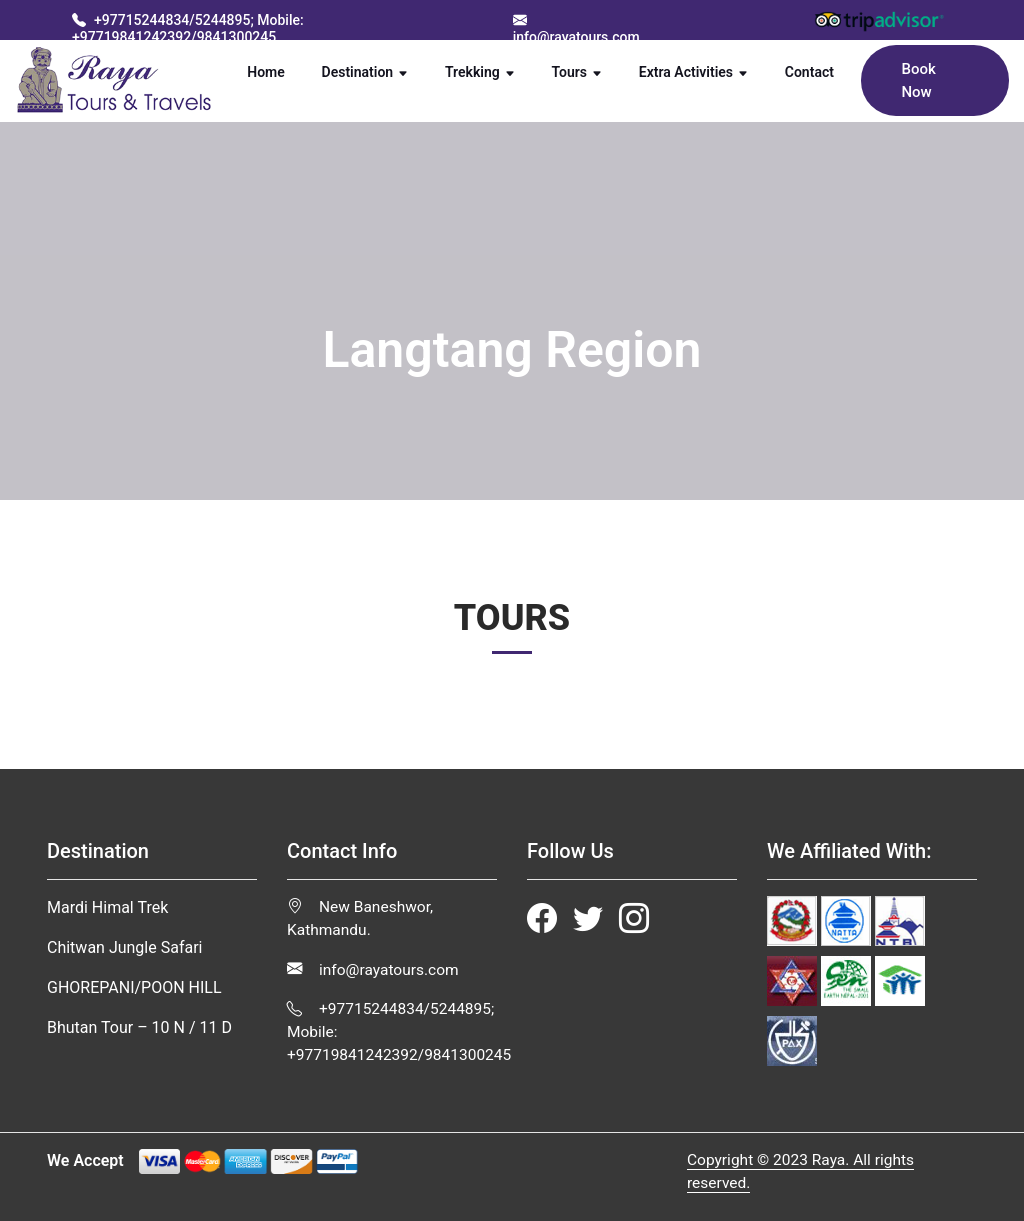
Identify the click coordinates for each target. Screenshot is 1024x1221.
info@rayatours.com (373, 970)
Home (275, 71)
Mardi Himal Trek (107, 907)
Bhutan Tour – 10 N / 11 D (139, 1027)
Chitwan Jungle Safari (124, 947)
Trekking (480, 72)
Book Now (918, 80)
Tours (577, 72)
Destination (365, 72)
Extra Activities (693, 72)
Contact (819, 71)
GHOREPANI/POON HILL (134, 987)
